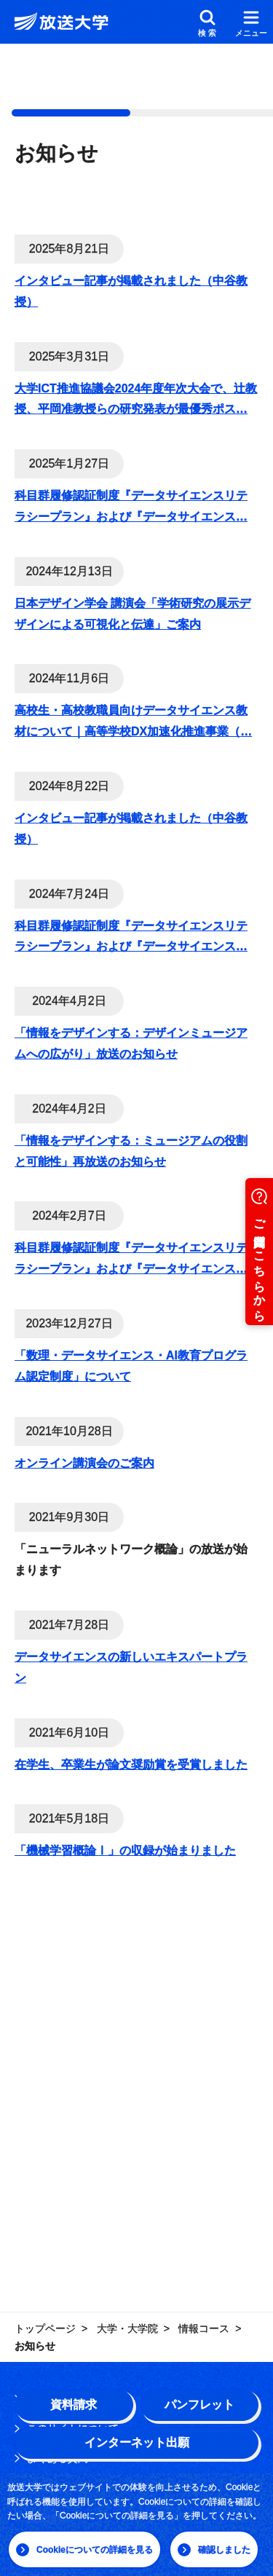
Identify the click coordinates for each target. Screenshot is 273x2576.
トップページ (45, 2328)
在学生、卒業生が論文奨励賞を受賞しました (131, 1764)
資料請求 (73, 2404)
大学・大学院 (127, 2328)
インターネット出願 (136, 2442)
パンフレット (199, 2404)
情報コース (203, 2328)
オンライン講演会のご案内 (84, 1463)
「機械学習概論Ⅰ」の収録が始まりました (125, 1850)
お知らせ (35, 2346)
